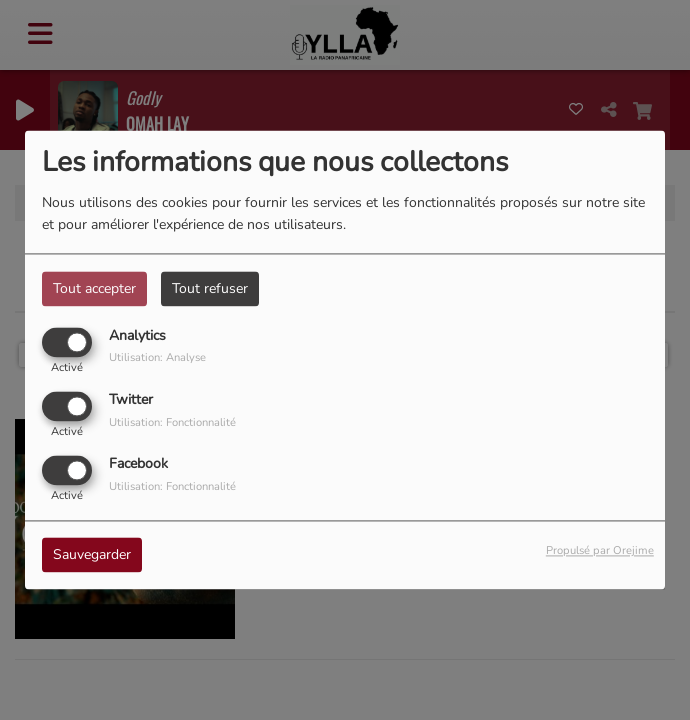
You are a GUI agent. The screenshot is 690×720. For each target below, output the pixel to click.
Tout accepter (94, 288)
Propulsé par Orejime (600, 551)
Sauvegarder (92, 555)
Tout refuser (210, 288)
